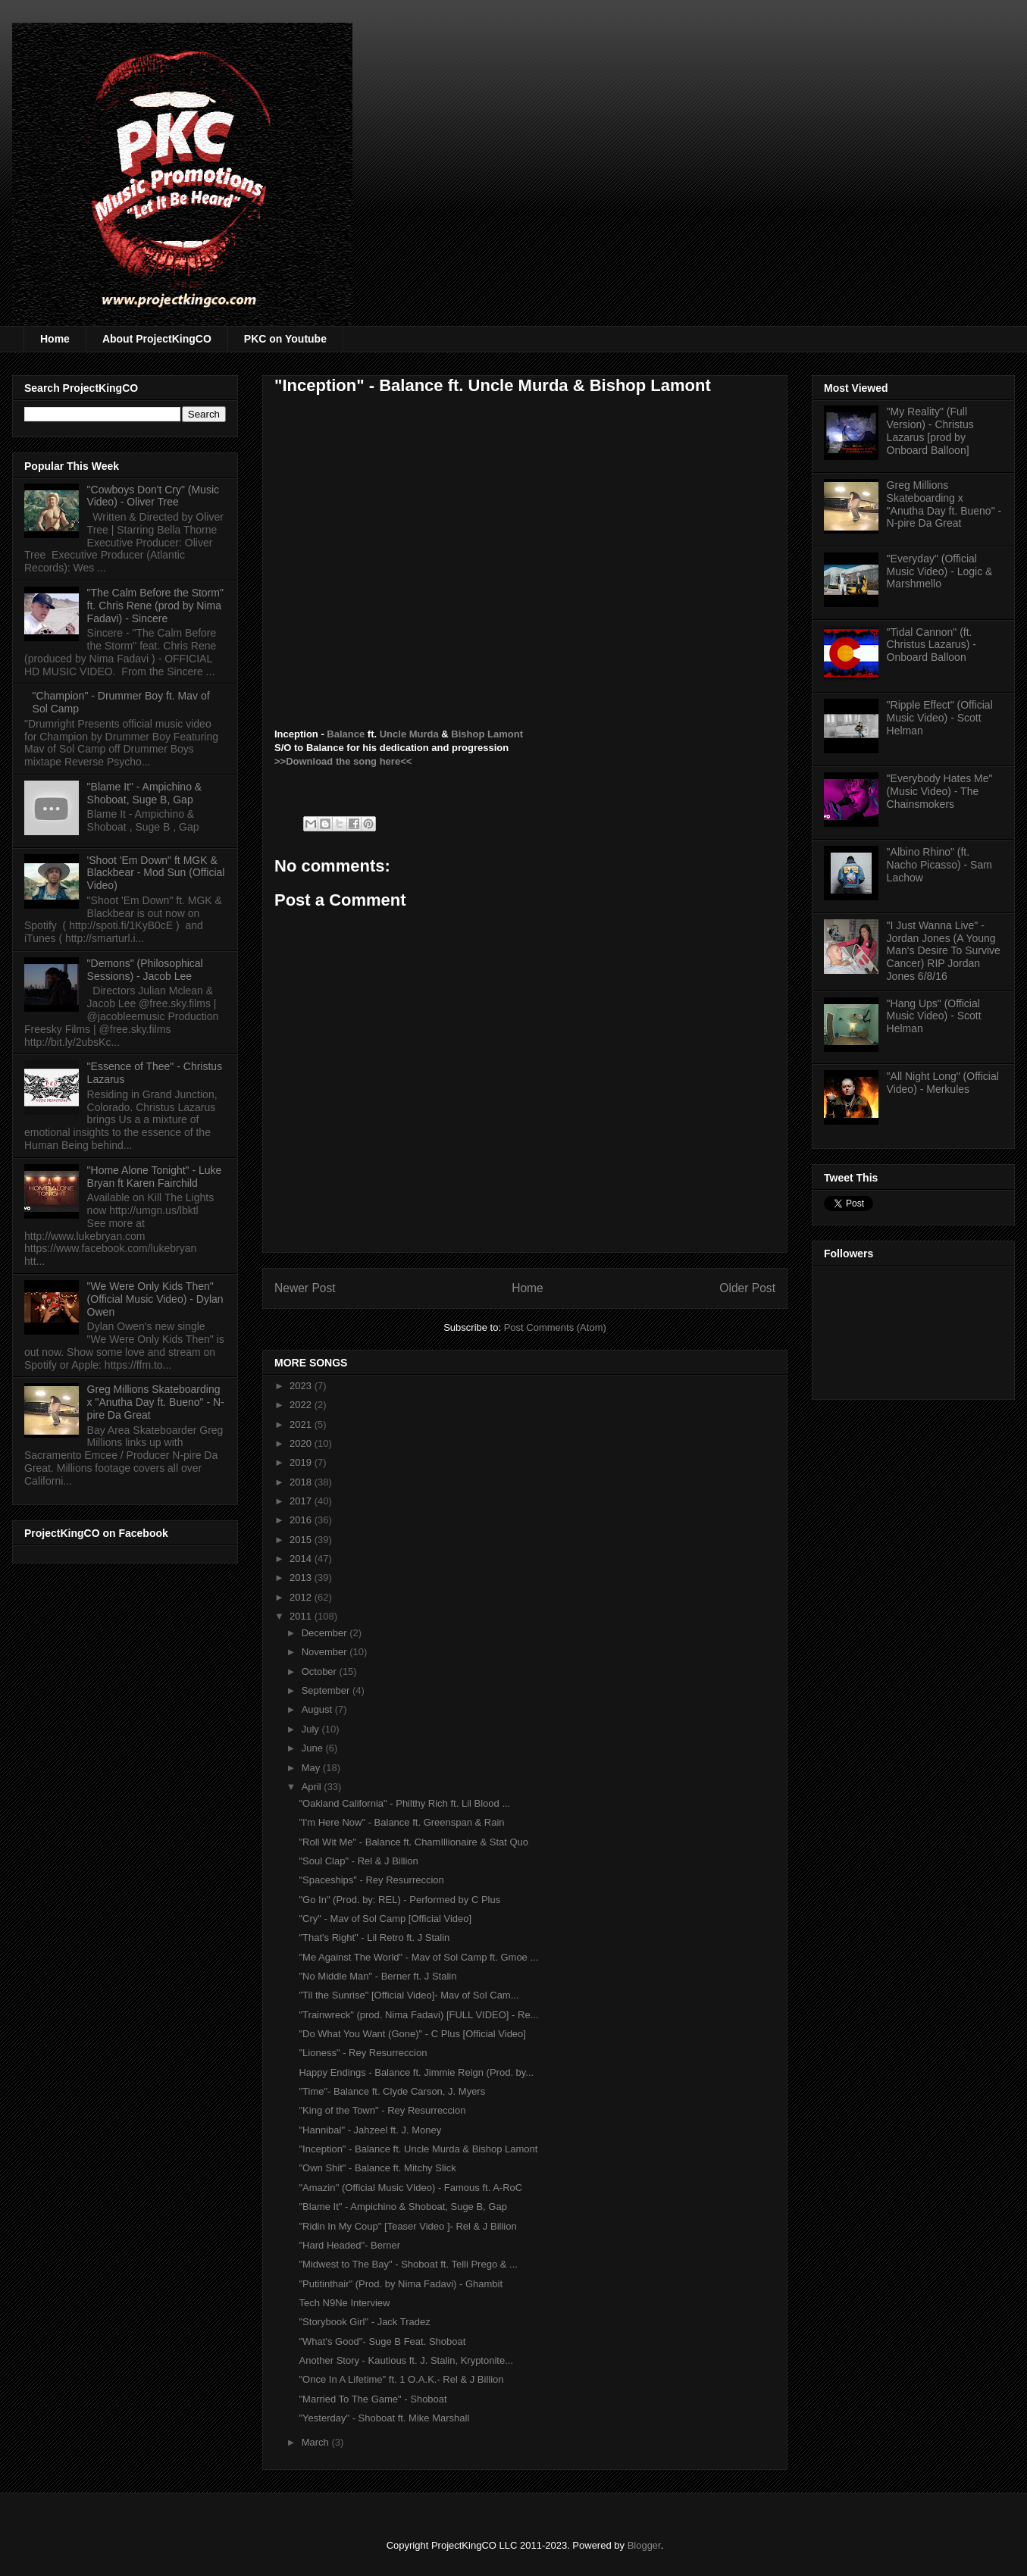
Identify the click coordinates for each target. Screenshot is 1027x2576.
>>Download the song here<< (343, 761)
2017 (302, 1501)
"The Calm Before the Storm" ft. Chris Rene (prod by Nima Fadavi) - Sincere (155, 605)
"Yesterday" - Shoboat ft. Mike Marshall (384, 2418)
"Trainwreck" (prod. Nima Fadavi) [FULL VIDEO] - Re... (418, 2014)
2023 (302, 1385)
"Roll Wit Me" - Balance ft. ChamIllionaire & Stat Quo (413, 1842)
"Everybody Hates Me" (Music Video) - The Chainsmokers (940, 791)
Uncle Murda (409, 734)
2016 (302, 1520)
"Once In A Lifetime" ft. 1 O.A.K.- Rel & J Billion (401, 2379)
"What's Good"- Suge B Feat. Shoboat (382, 2341)
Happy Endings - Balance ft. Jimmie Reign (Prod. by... (416, 2072)
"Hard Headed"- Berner (349, 2245)
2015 (302, 1539)
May (312, 1767)
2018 (302, 1482)
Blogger (644, 2545)
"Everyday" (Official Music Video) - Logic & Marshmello (940, 571)
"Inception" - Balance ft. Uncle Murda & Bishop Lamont (418, 2149)
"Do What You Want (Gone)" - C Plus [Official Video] (412, 2033)
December (326, 1633)
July (312, 1729)
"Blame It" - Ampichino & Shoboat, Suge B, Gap (402, 2206)
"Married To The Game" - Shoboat (372, 2399)
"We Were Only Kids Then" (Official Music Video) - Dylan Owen (155, 1299)
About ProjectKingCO (156, 339)
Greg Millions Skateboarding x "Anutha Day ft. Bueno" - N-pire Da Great (155, 1402)
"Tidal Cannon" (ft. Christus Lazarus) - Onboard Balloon (931, 645)
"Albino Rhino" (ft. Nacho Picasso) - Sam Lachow (939, 865)
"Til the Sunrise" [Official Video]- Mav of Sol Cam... (408, 1995)
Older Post (747, 1288)
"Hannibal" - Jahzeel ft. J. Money (370, 2130)
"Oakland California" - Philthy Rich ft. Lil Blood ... (404, 1803)
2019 (302, 1462)
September (327, 1690)
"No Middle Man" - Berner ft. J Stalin (377, 1976)
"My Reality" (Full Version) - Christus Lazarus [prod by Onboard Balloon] (930, 430)
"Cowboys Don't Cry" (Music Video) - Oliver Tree (153, 496)
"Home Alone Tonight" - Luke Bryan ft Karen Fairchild (154, 1176)
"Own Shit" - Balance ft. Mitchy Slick (377, 2168)
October (321, 1671)
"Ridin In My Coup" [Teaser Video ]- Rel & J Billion (407, 2226)
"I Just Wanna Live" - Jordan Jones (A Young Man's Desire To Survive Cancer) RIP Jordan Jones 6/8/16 (943, 950)
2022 (302, 1404)
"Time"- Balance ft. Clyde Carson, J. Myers (392, 2091)
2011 (302, 1616)
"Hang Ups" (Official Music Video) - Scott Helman (934, 1016)
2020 (302, 1443)
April (313, 1786)
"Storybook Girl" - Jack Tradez (364, 2321)
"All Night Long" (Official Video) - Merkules (943, 1082)
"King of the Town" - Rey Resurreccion (382, 2110)
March (317, 2442)
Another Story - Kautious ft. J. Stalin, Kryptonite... (406, 2360)
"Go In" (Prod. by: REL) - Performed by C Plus (399, 1899)
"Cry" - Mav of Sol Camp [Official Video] (385, 1918)
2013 (302, 1577)
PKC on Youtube (285, 339)
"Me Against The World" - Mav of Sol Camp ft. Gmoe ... (418, 1957)
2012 (302, 1597)
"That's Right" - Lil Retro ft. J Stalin (374, 1937)
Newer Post (305, 1288)
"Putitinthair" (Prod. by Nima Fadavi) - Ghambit (401, 2284)
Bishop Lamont (487, 734)
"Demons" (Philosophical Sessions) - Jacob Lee (145, 969)
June (314, 1748)
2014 (302, 1558)
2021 (302, 1424)
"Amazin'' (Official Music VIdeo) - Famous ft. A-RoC (410, 2187)
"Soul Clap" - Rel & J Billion (358, 1861)
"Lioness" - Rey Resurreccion (363, 2052)
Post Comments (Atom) (555, 1327)
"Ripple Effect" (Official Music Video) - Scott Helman (940, 718)
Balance (346, 734)
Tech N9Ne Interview (344, 2302)
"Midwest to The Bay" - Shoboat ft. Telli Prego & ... (408, 2264)
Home (55, 339)
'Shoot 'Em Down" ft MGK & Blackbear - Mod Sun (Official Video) (156, 873)
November (326, 1651)
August (318, 1709)
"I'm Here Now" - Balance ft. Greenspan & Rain (401, 1822)
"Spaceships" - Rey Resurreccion (371, 1880)
